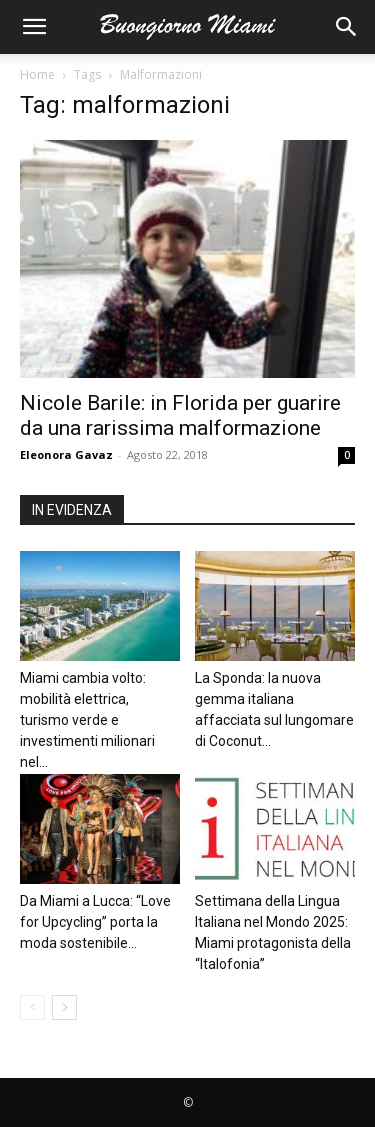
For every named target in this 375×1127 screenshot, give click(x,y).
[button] (34, 27)
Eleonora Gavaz (66, 454)
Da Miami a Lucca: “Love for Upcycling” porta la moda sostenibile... (95, 922)
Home (37, 74)
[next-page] (64, 1007)
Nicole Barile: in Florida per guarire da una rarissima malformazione (180, 415)
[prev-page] (32, 1007)
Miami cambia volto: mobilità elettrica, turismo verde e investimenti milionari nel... (87, 720)
